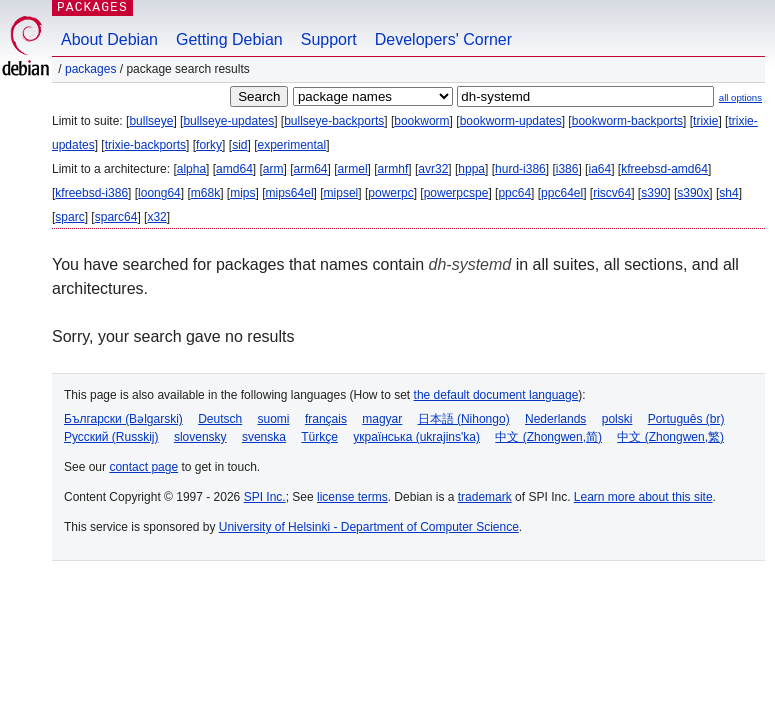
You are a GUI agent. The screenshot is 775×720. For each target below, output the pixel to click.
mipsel (341, 193)
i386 (567, 169)
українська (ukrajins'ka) (416, 437)
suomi (274, 419)
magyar (382, 419)
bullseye (151, 121)
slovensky (200, 437)
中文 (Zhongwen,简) (548, 437)
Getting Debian (229, 39)
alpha (191, 169)
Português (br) (686, 419)
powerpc (390, 193)
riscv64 (612, 193)
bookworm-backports (627, 121)
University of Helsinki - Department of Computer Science (369, 527)
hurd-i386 (520, 169)
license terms (352, 497)
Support (329, 39)
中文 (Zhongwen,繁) (670, 437)
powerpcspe (456, 193)
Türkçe (319, 437)
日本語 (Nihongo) (464, 419)
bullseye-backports (334, 121)
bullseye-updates (228, 121)
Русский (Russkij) (111, 437)
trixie (705, 121)
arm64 (311, 169)
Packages (90, 69)
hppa (471, 169)
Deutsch (220, 419)
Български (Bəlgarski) (123, 419)
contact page (143, 467)
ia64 (599, 169)
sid (239, 145)
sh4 (728, 193)
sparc (69, 217)
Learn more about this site (643, 497)
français (326, 419)
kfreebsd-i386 (91, 193)
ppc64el (562, 193)
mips (242, 193)
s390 (654, 193)
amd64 (234, 169)
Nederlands (555, 419)
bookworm (421, 121)
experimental (291, 145)
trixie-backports (145, 145)
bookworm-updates (511, 121)
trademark (485, 497)
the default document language (496, 395)
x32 (156, 217)
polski (617, 419)
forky (209, 145)
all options (740, 97)
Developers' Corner (443, 39)
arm (273, 169)
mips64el (290, 193)
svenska (264, 437)
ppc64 (514, 193)
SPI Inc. (265, 497)
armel (353, 169)
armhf (393, 169)
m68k (205, 193)
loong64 (159, 193)
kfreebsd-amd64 (664, 169)
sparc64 (116, 217)
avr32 (433, 169)
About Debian (109, 39)
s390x (693, 193)
